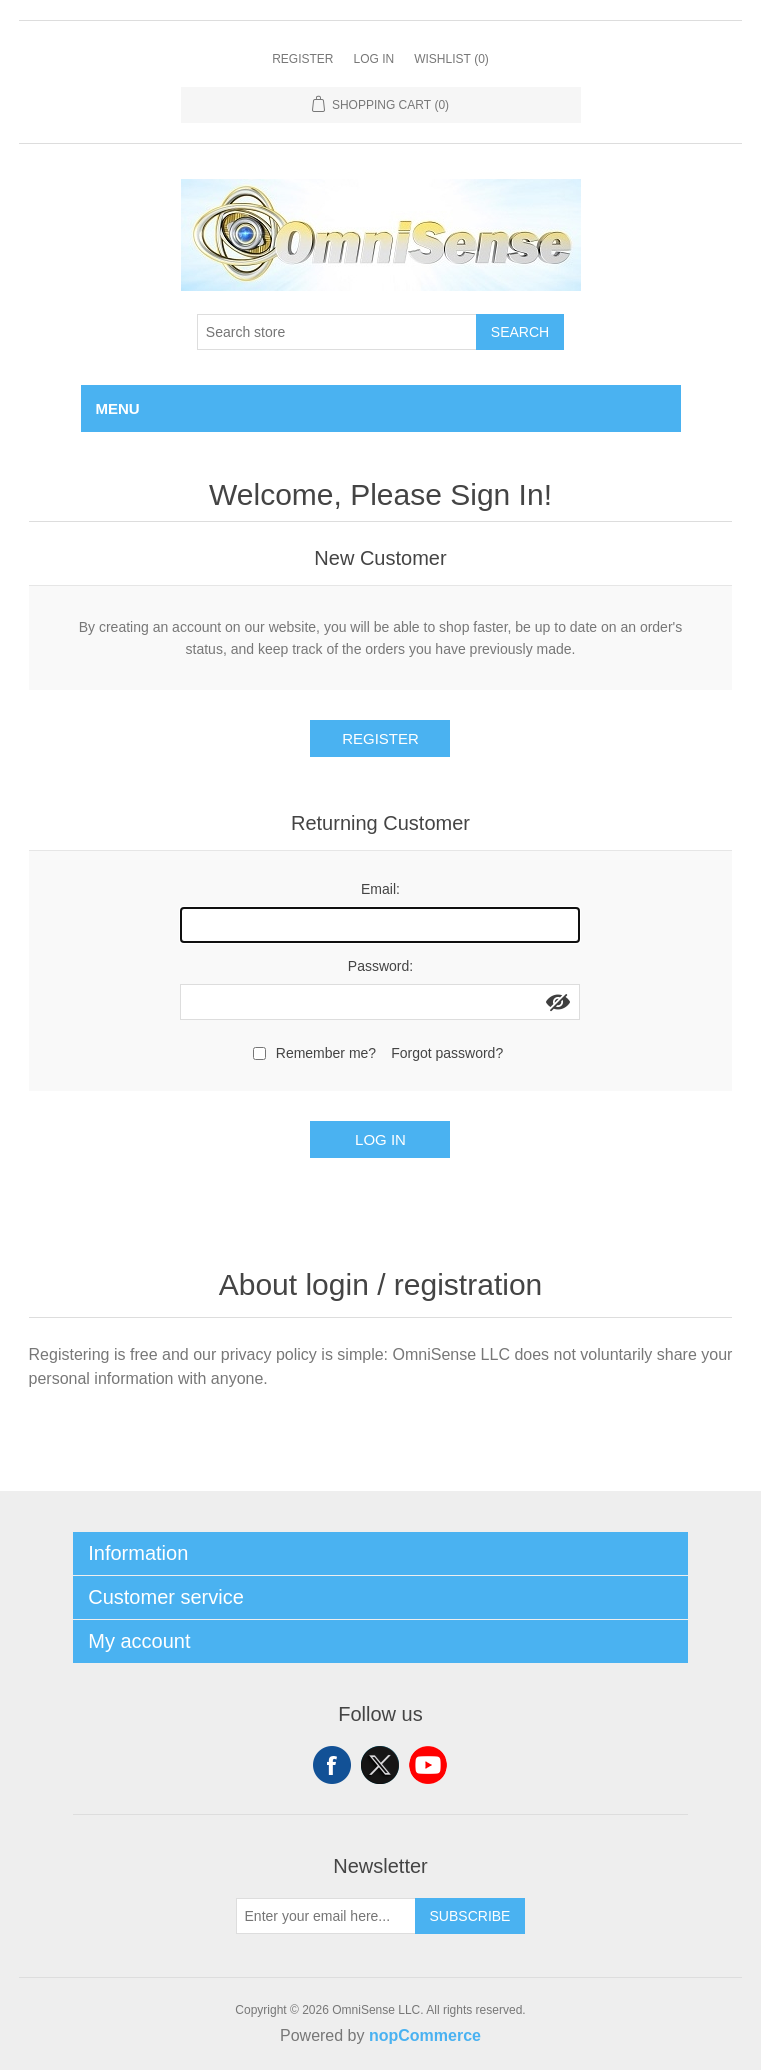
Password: (380, 966)
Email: (380, 889)
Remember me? (326, 1053)
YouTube (428, 1765)
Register (302, 59)
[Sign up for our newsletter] (326, 1916)
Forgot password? (447, 1053)
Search (520, 332)
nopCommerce (425, 2035)
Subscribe (470, 1916)
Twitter (380, 1765)
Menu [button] (118, 408)
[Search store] (337, 332)
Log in (373, 59)
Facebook (332, 1765)
